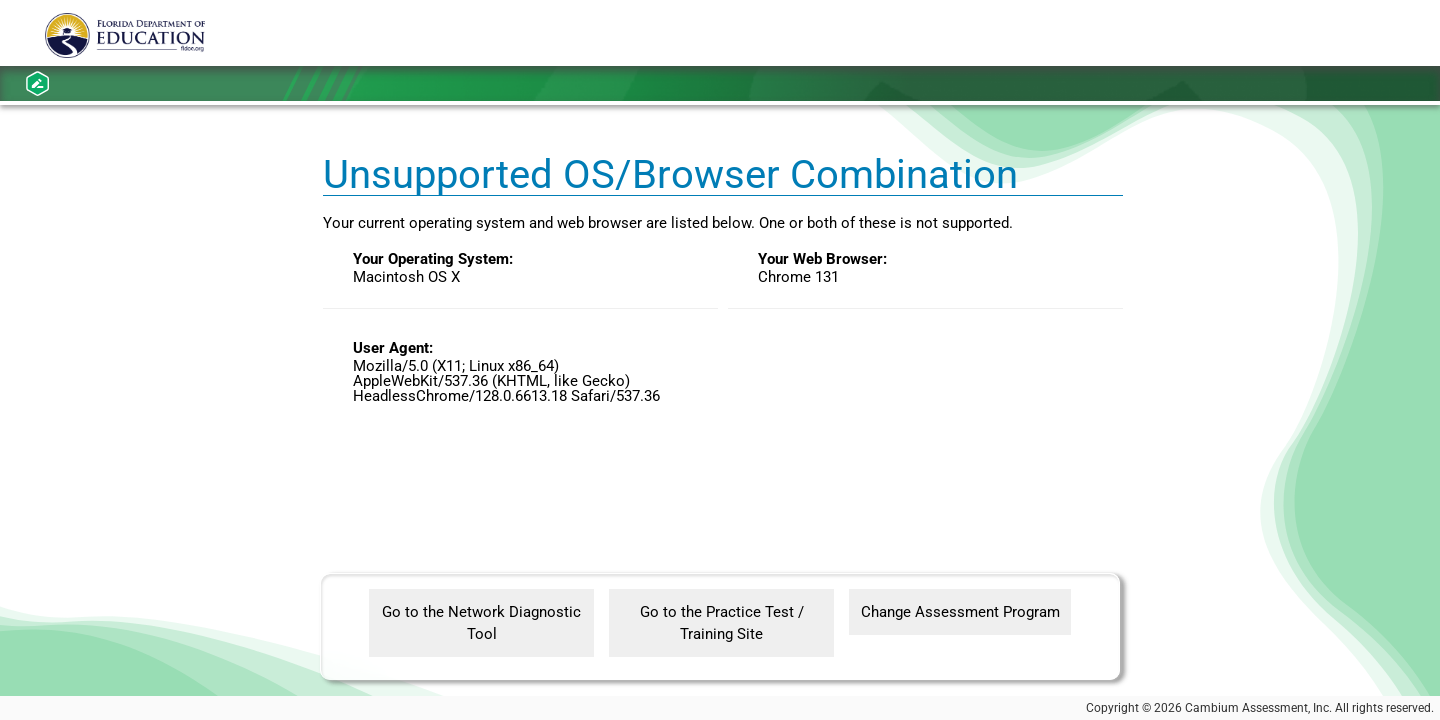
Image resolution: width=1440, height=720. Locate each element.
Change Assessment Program (960, 612)
